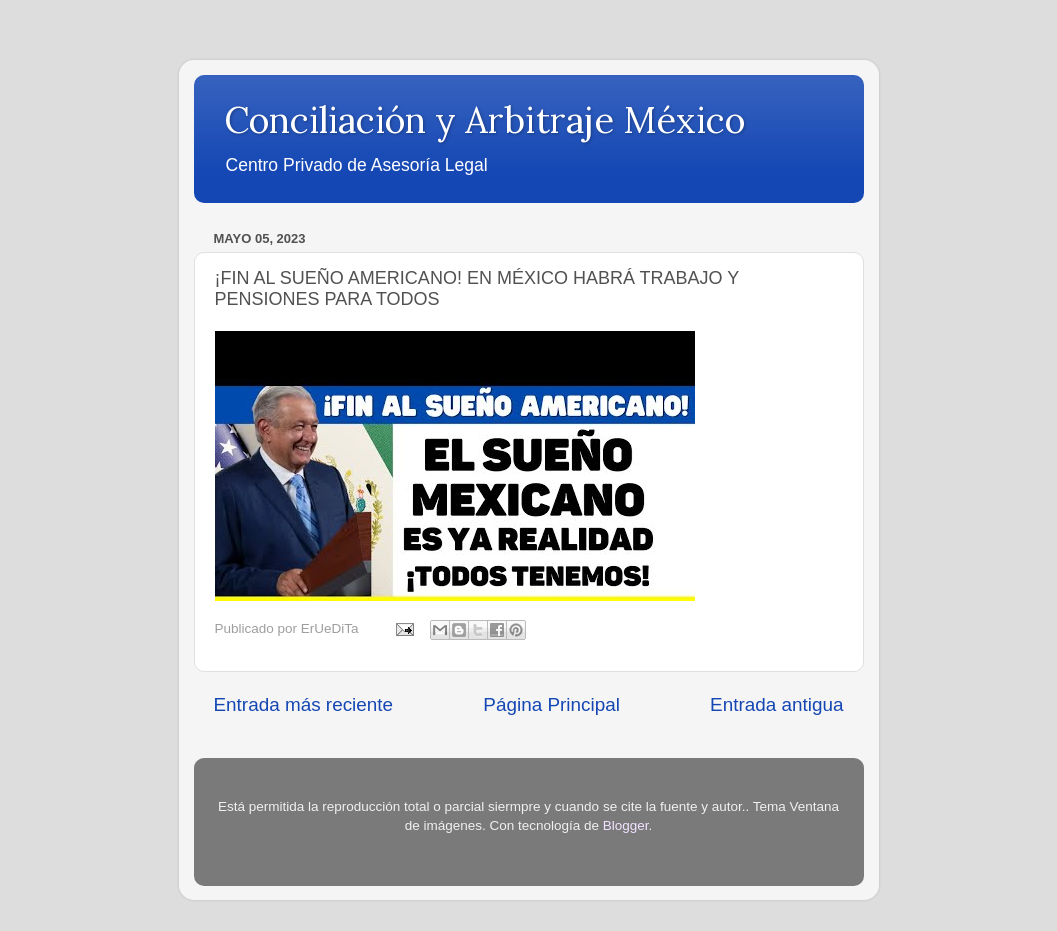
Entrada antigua (776, 704)
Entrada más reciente (304, 704)
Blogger (626, 825)
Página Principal (551, 704)
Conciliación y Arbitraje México (484, 120)
